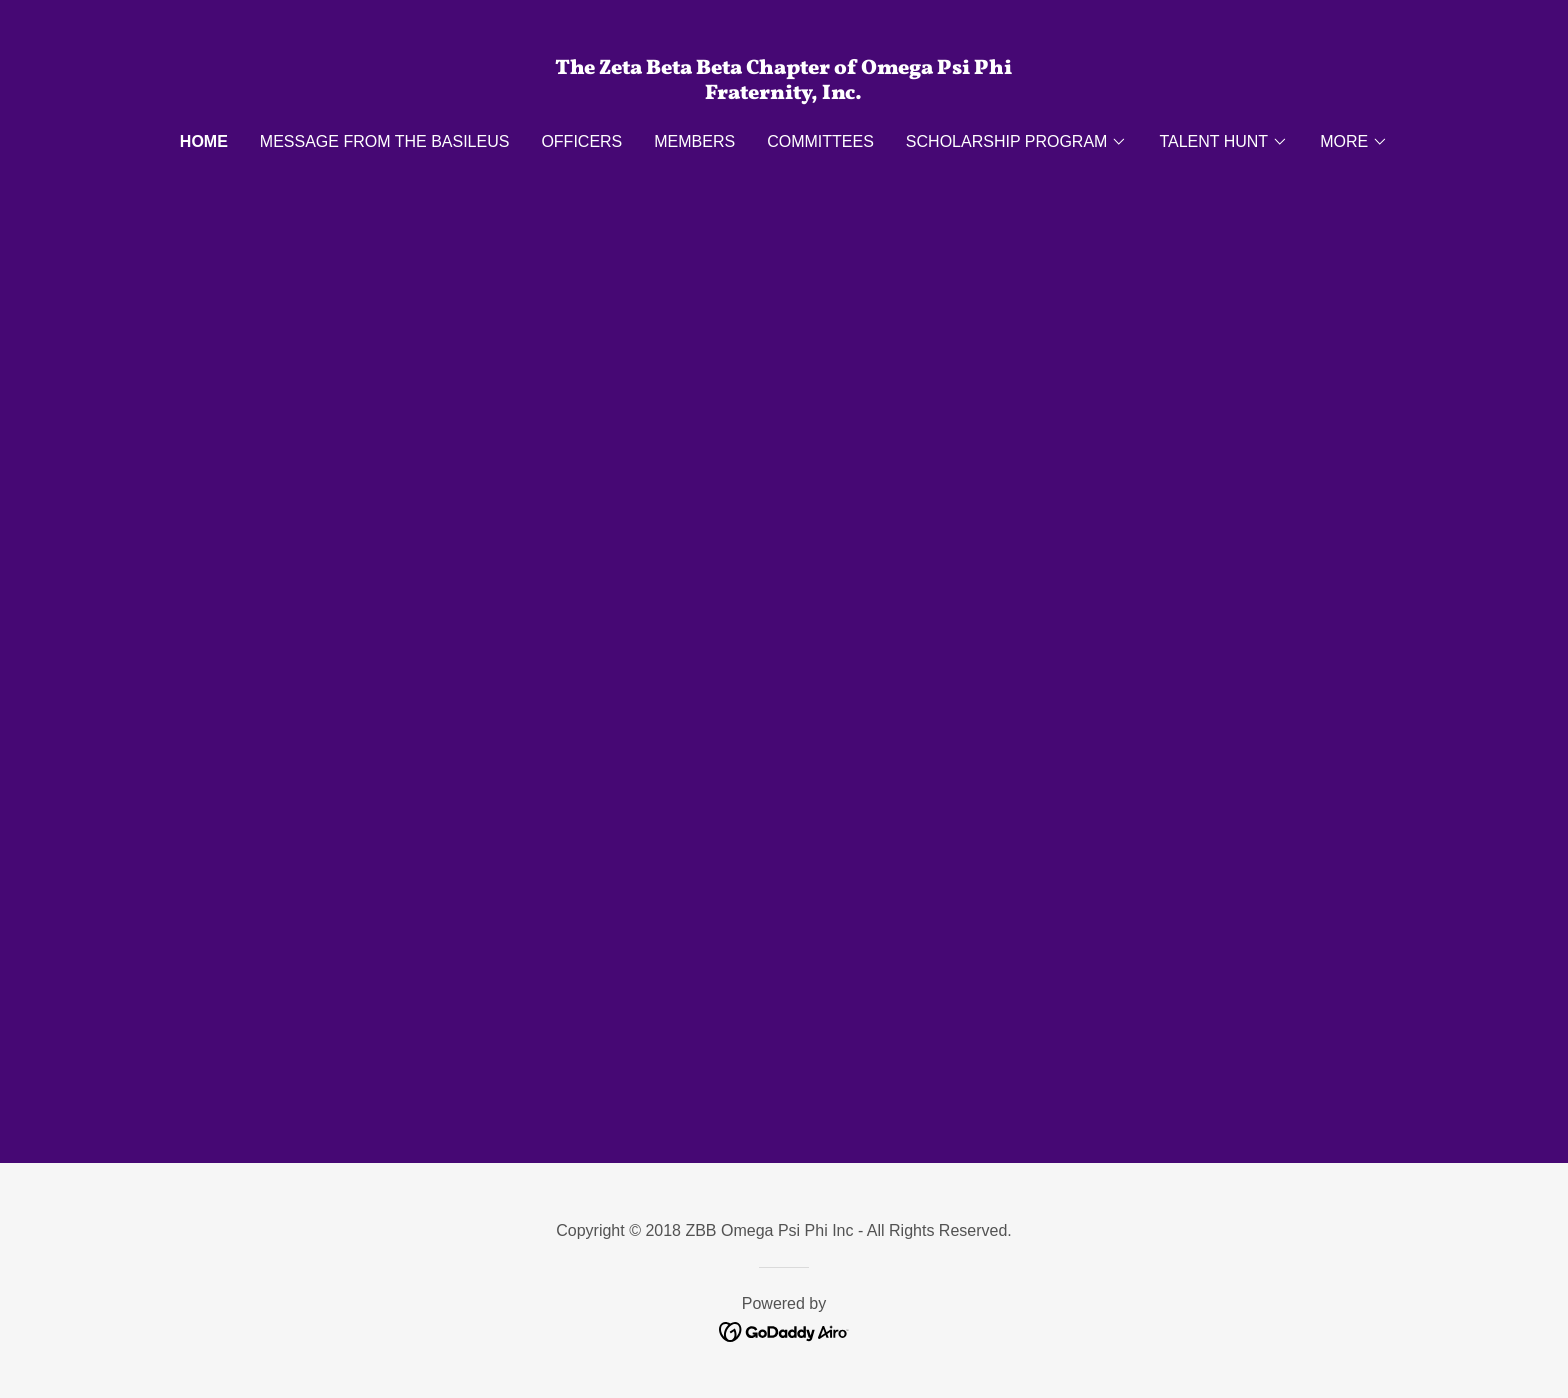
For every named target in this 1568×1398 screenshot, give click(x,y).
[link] (784, 93)
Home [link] (204, 141)
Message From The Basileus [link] (385, 141)
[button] (1017, 142)
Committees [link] (820, 141)
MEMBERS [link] (694, 141)
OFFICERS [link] (581, 141)
